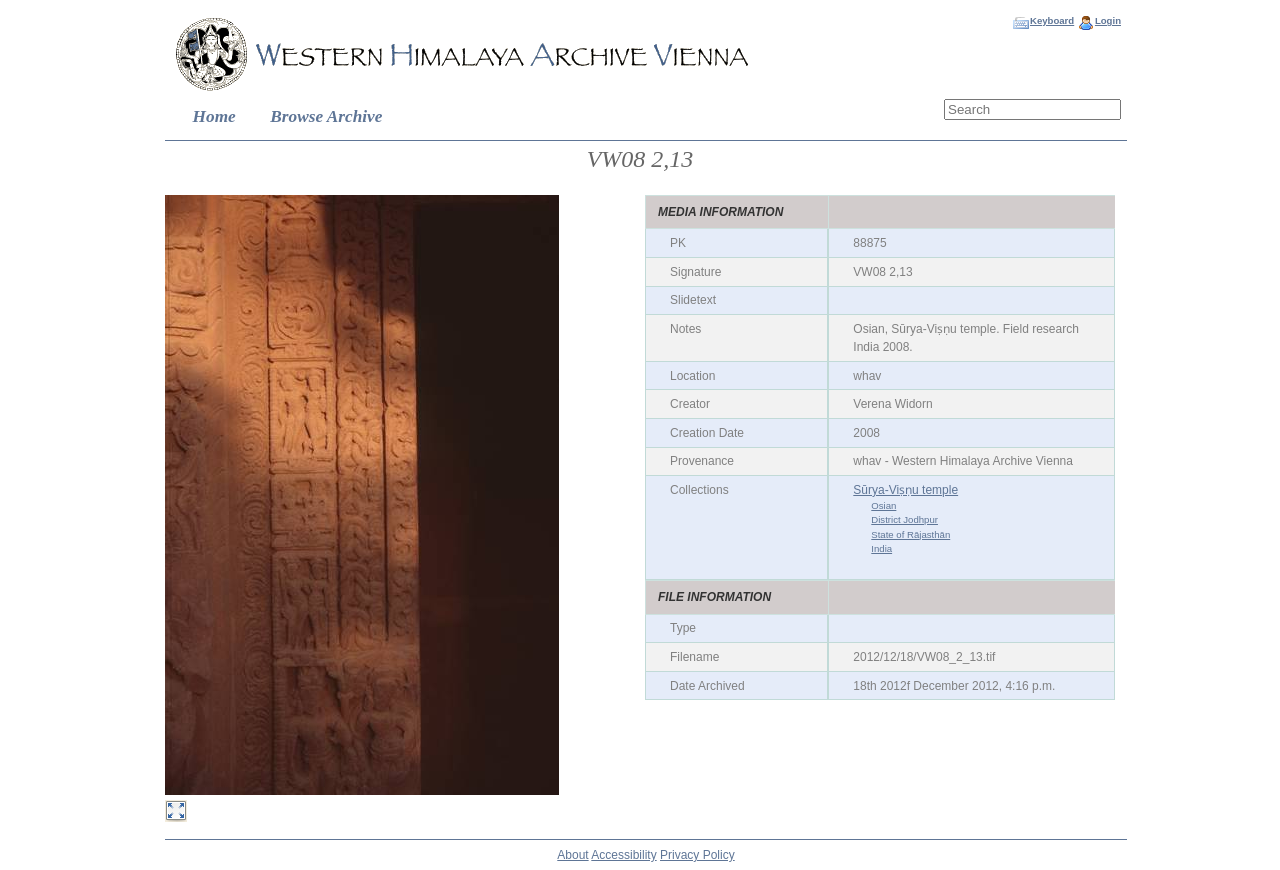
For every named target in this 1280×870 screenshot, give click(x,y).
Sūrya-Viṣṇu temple (905, 490)
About (572, 855)
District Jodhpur (904, 519)
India (881, 548)
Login (1108, 20)
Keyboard (1052, 20)
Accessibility (623, 855)
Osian (883, 505)
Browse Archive (326, 116)
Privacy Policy (697, 855)
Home (214, 116)
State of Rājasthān (910, 534)
